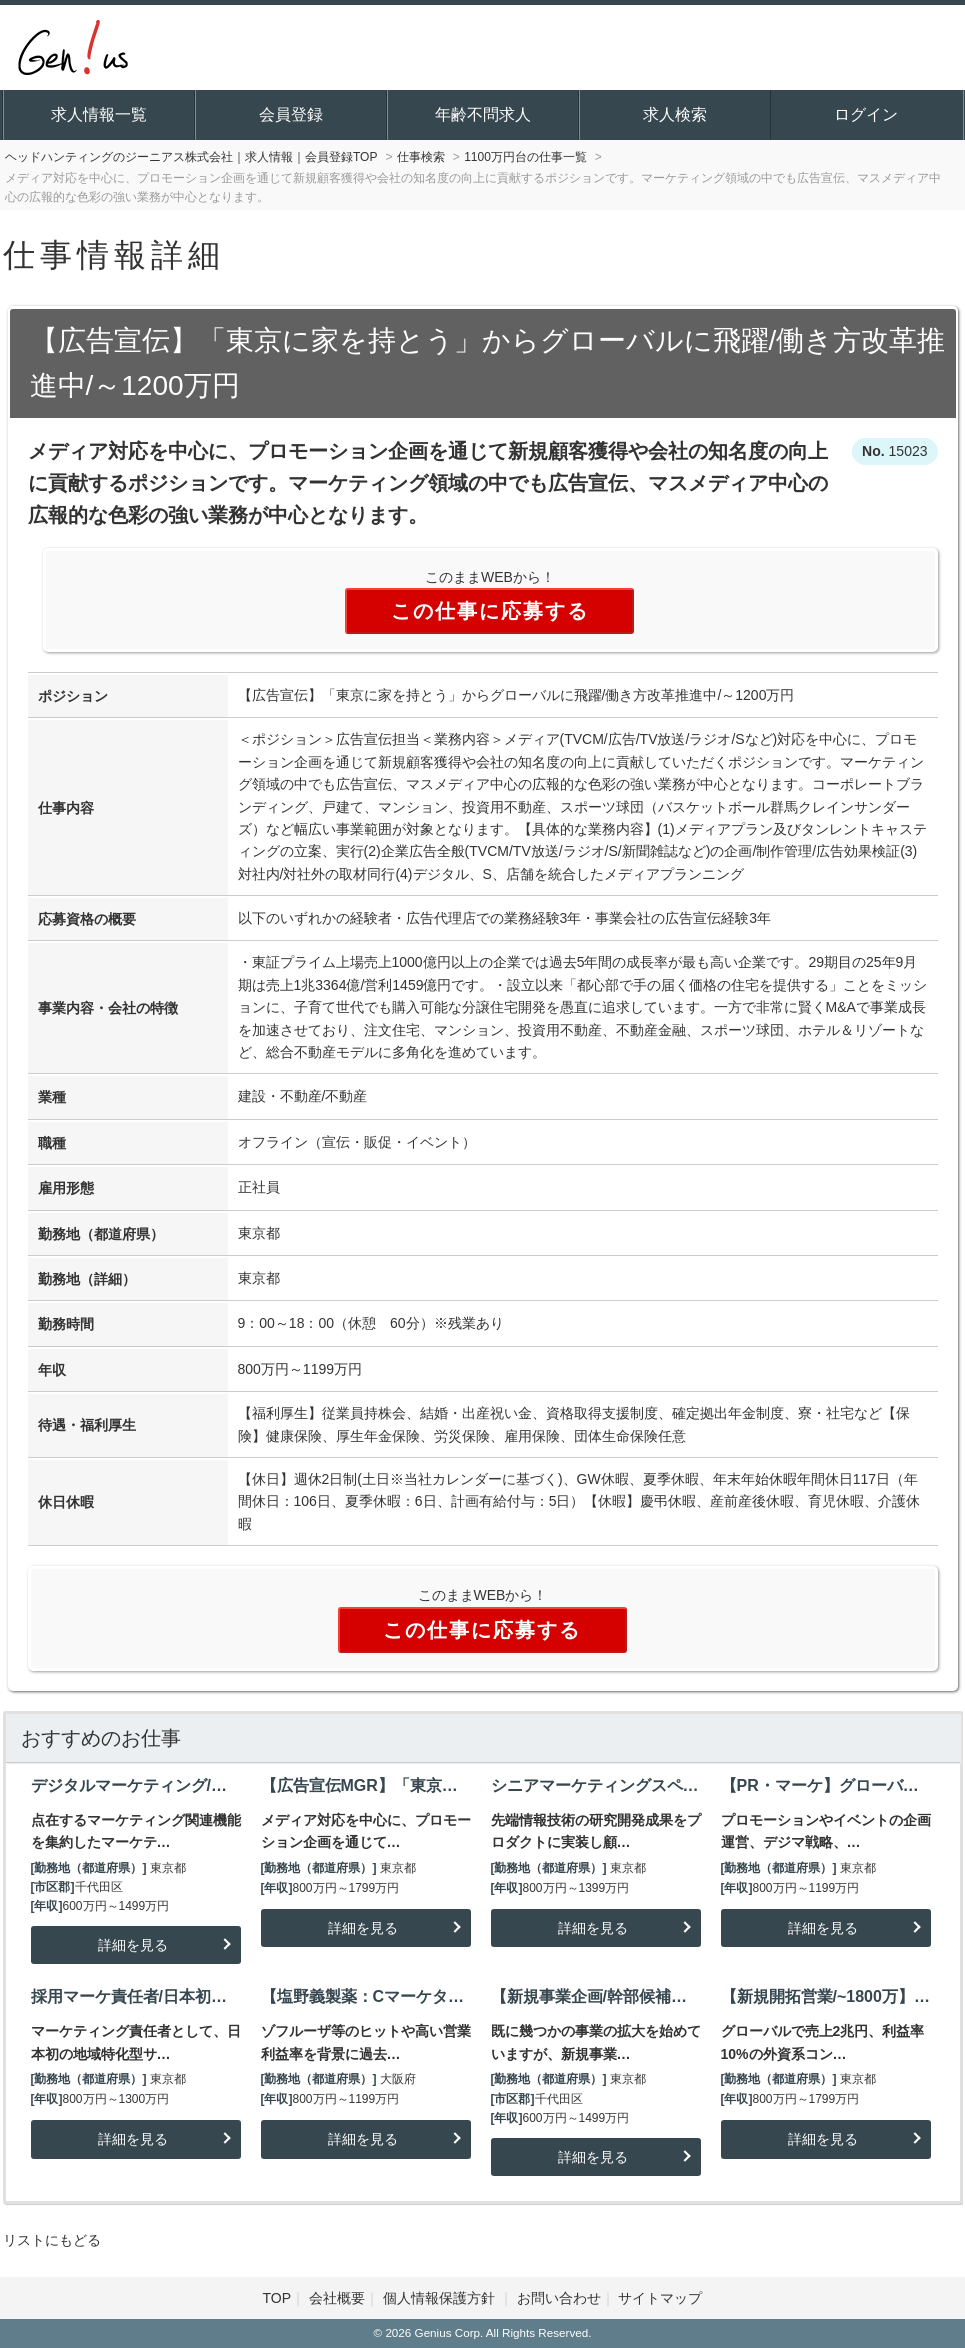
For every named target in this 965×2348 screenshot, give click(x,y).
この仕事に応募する (490, 611)
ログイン (866, 114)
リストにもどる (52, 2240)
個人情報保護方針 (441, 2298)
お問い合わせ (559, 2298)
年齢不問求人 (483, 114)
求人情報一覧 (99, 114)
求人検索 (675, 114)
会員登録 (291, 114)
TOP (277, 2298)
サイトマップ (660, 2298)
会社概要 (337, 2298)
